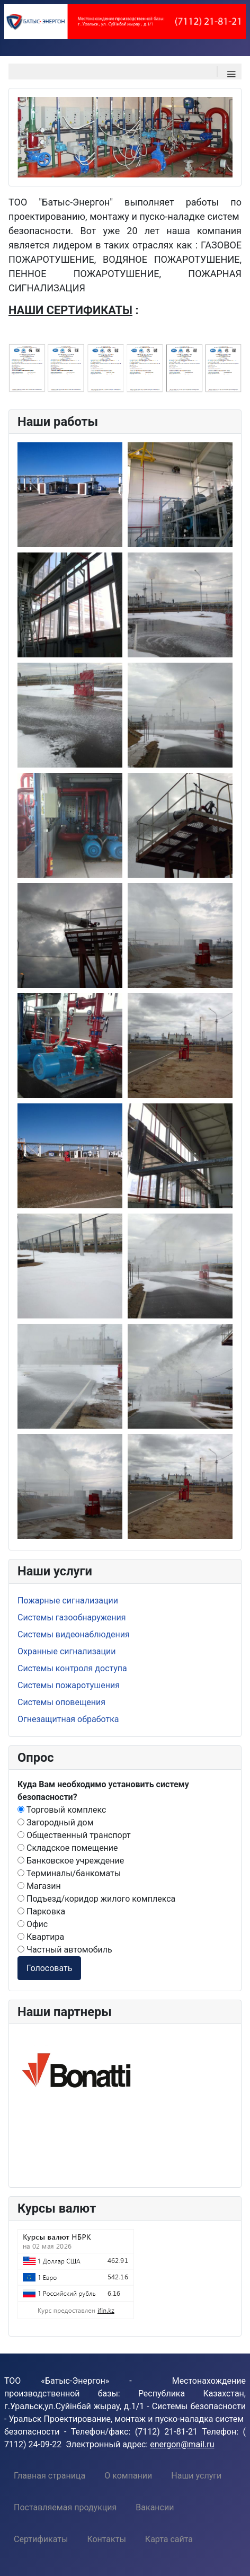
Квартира (40, 1937)
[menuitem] (49, 2475)
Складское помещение (67, 1848)
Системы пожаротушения (68, 1685)
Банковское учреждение (70, 1861)
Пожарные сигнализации (67, 1600)
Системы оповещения (61, 1702)
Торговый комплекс (61, 1810)
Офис (32, 1924)
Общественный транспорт (74, 1835)
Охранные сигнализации (66, 1651)
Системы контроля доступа (72, 1668)
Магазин (39, 1886)
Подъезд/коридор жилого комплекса (96, 1899)
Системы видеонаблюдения (73, 1634)
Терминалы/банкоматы (69, 1873)
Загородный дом (55, 1822)
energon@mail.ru (182, 2444)
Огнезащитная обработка (68, 1719)
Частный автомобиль (64, 1950)
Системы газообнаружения (71, 1617)
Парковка (41, 1911)
